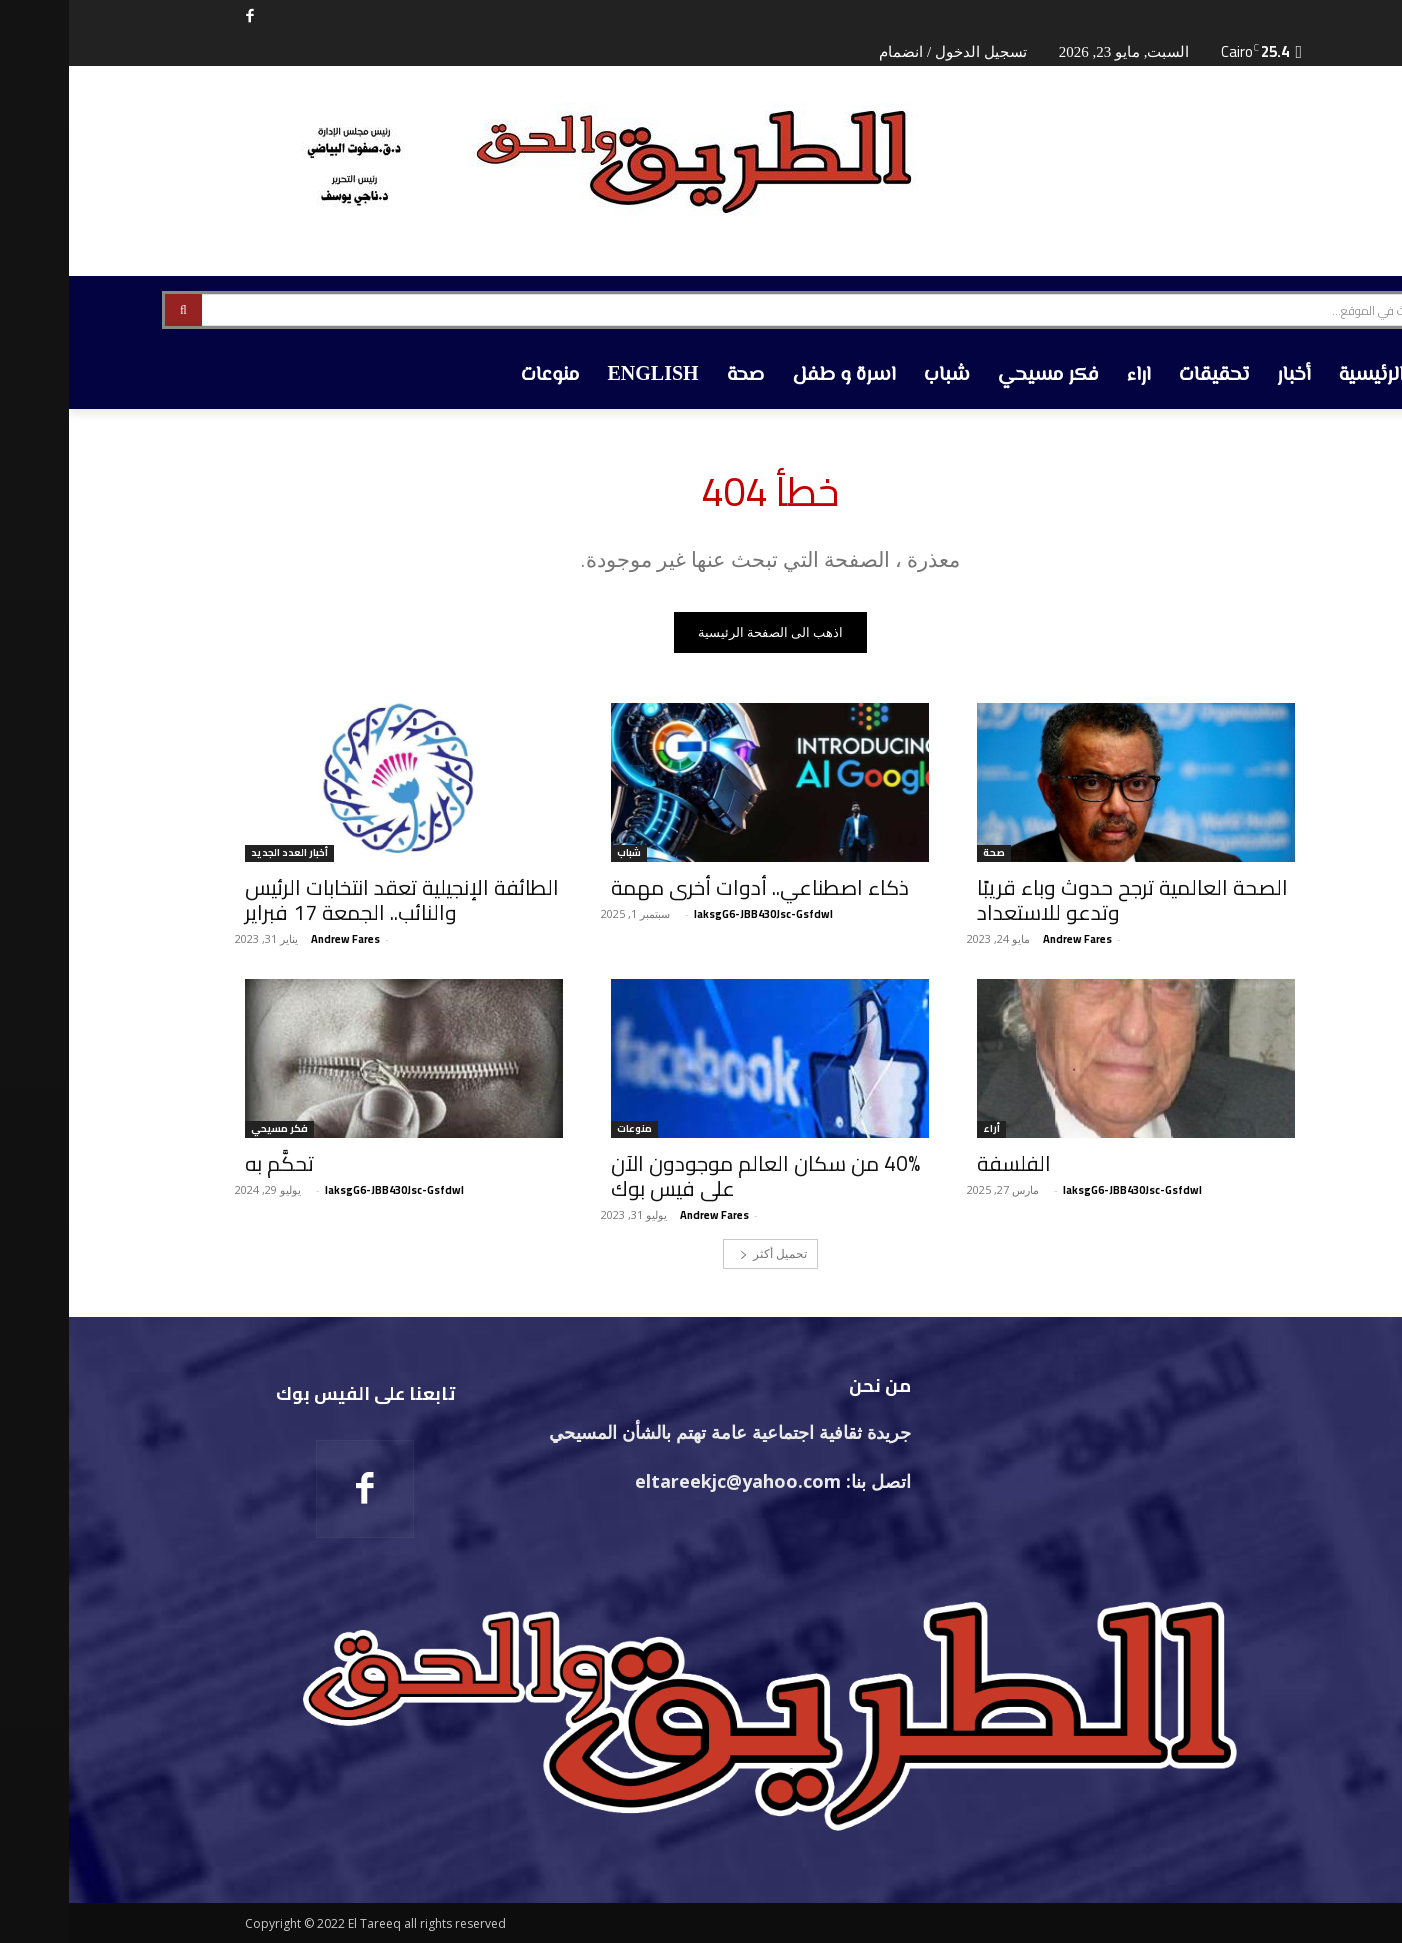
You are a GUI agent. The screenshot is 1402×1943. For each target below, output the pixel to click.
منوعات (565, 1129)
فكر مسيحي (210, 1129)
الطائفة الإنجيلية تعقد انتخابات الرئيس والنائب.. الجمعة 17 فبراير (333, 900)
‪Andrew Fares (1008, 939)
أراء (922, 1129)
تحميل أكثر (704, 1253)
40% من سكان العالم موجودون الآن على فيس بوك (696, 1176)
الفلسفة (945, 1163)
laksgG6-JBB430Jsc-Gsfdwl (694, 914)
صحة (925, 853)
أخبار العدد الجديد (220, 853)
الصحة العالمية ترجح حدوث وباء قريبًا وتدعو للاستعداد (1063, 900)
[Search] (114, 310)
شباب (560, 853)
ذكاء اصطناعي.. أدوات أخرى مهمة (691, 887)
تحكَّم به (210, 1163)
